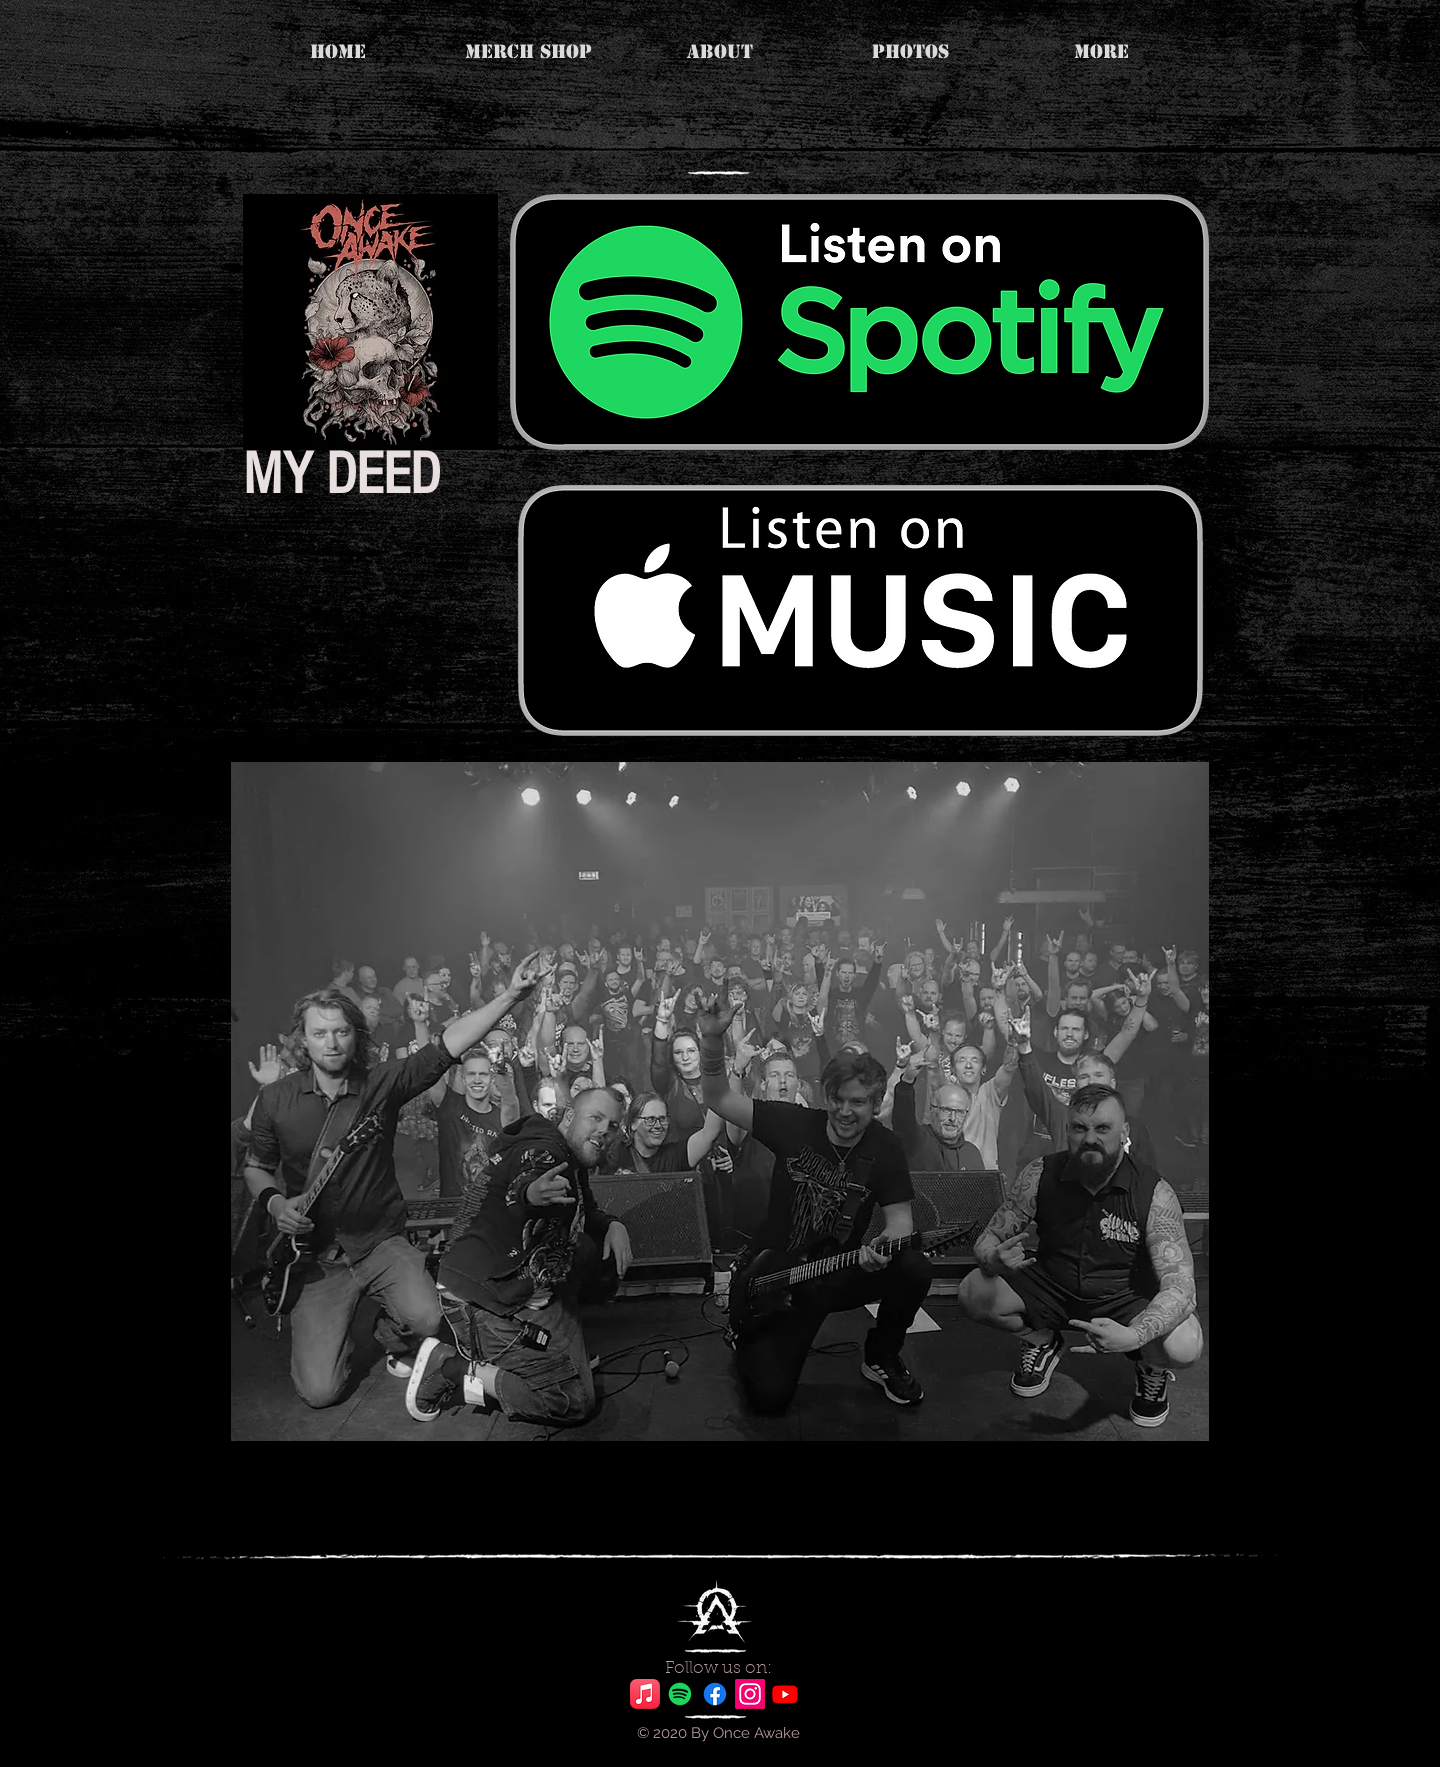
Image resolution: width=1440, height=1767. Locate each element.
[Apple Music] (645, 1694)
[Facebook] (715, 1694)
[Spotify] (680, 1694)
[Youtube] (785, 1694)
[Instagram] (750, 1694)
